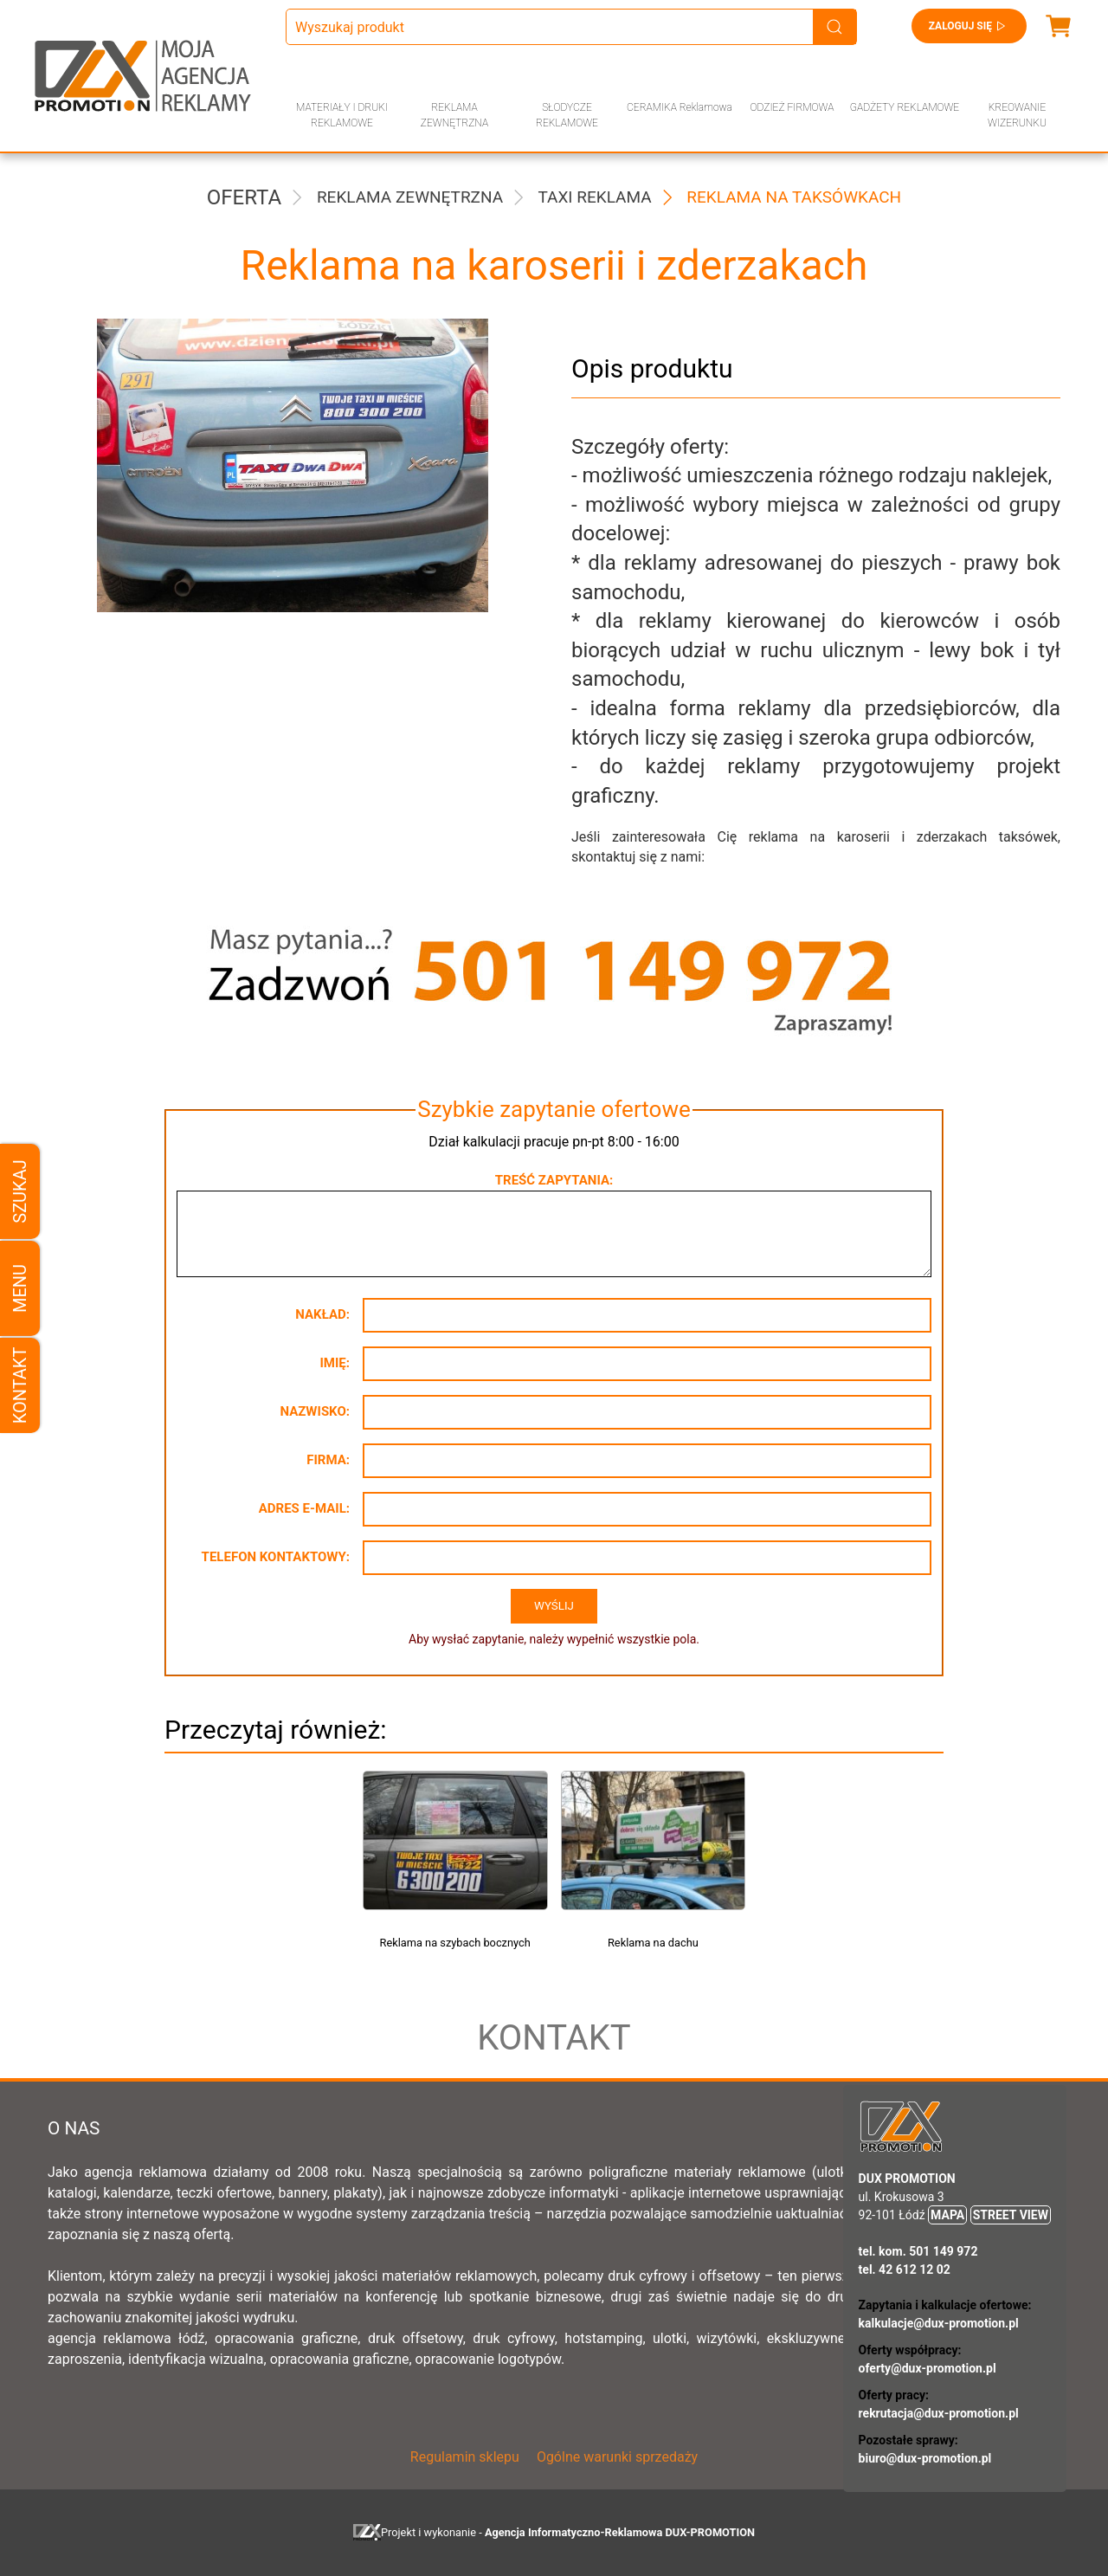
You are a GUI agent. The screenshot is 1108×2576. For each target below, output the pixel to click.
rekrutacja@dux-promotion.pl (939, 2413)
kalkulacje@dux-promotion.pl (939, 2323)
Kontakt (20, 1385)
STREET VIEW (1010, 2215)
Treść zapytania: (554, 1180)
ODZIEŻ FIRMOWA (792, 107)
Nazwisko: (315, 1411)
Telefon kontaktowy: (276, 1557)
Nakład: (322, 1314)
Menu (20, 1287)
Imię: (334, 1363)
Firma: (328, 1460)
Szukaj (20, 1191)
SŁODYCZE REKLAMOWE (567, 115)
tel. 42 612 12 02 (904, 2269)
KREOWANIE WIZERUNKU (1017, 115)
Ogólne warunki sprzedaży (617, 2457)
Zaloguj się (969, 26)
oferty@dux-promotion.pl (927, 2368)
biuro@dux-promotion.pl (925, 2458)
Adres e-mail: (304, 1508)
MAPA (947, 2215)
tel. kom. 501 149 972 (918, 2251)
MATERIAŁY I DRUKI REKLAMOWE (342, 115)
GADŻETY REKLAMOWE (904, 107)
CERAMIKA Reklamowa (679, 107)
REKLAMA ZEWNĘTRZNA (454, 115)
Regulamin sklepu (464, 2457)
